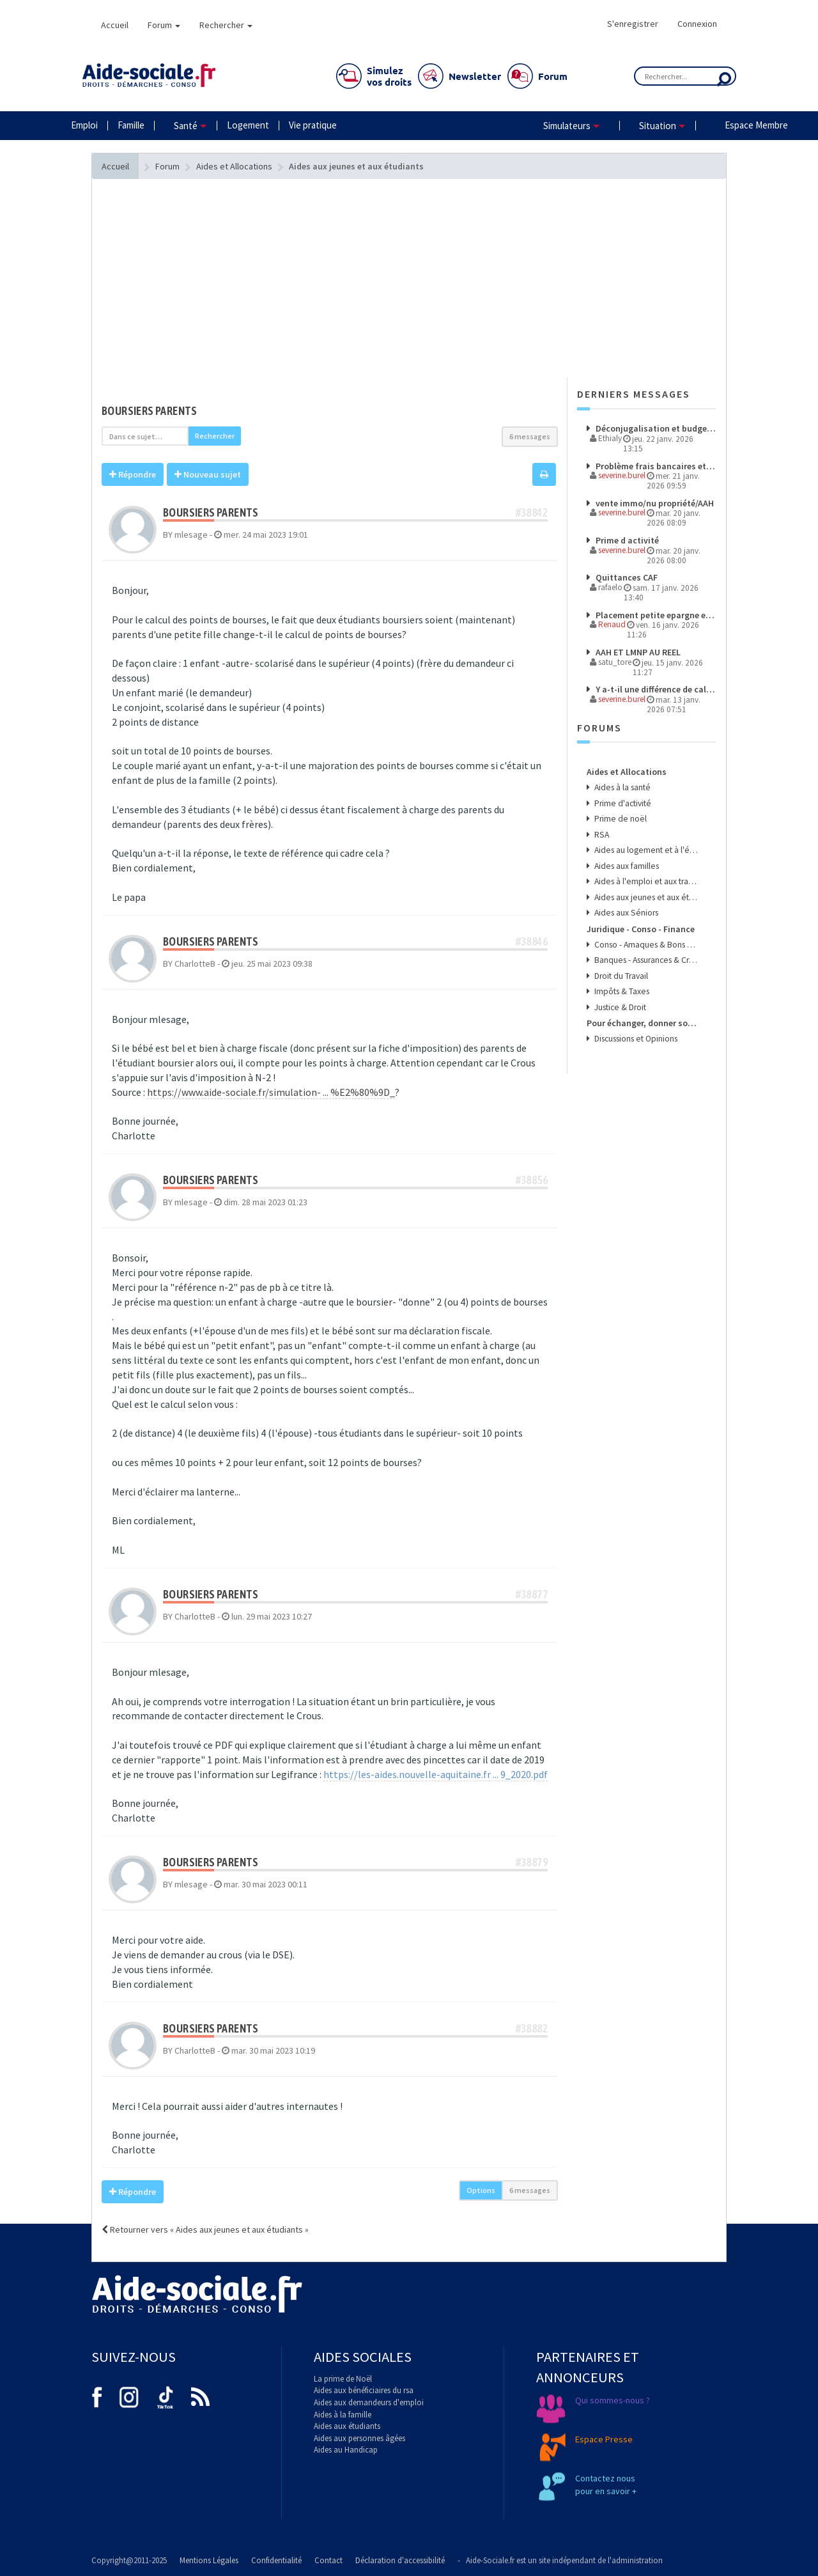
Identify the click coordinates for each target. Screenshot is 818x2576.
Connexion (697, 23)
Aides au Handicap (346, 2449)
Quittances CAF (626, 577)
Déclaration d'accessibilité (400, 2560)
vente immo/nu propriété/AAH (654, 503)
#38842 (532, 512)
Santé (185, 125)
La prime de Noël (343, 2378)
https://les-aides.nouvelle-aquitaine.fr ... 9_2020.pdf (435, 1774)
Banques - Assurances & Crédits (646, 960)
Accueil (114, 25)
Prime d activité (626, 540)
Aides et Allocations (627, 771)
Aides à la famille (342, 2414)
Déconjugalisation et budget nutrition (655, 428)
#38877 (532, 1594)
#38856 (532, 1180)
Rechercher (225, 25)
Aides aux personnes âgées (359, 2438)
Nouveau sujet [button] (207, 474)
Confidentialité (276, 2560)
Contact (328, 2560)
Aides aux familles (625, 866)
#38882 (532, 2028)
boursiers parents (149, 411)
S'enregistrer (632, 23)
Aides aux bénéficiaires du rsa (363, 2390)
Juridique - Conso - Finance (641, 929)
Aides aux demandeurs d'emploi (369, 2402)
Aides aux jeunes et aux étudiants (646, 897)
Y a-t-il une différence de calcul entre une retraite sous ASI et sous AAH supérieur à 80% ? (655, 689)
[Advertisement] (330, 303)
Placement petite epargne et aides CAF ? (655, 615)
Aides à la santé (621, 787)
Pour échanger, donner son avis (643, 1023)
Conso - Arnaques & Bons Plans (646, 944)
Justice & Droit (619, 1007)
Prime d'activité (621, 803)
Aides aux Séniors (625, 912)
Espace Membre (756, 125)
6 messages (529, 436)
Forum (164, 25)
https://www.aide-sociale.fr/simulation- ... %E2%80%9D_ (271, 1092)
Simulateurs (566, 125)
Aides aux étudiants (347, 2426)
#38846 (532, 941)
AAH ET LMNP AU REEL (637, 652)
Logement (248, 125)
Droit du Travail (620, 976)
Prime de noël (619, 818)
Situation (657, 125)
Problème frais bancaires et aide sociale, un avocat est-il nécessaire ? (655, 466)
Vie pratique (313, 125)
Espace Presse (604, 2439)
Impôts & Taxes (620, 991)
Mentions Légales (209, 2560)
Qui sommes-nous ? (612, 2400)
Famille (131, 125)
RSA (600, 834)
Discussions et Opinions (634, 1038)
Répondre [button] (132, 474)
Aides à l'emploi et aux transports (646, 881)
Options (481, 2190)
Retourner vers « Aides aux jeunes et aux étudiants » (205, 2229)
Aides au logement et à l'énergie (646, 850)
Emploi (84, 125)
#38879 (532, 1862)
